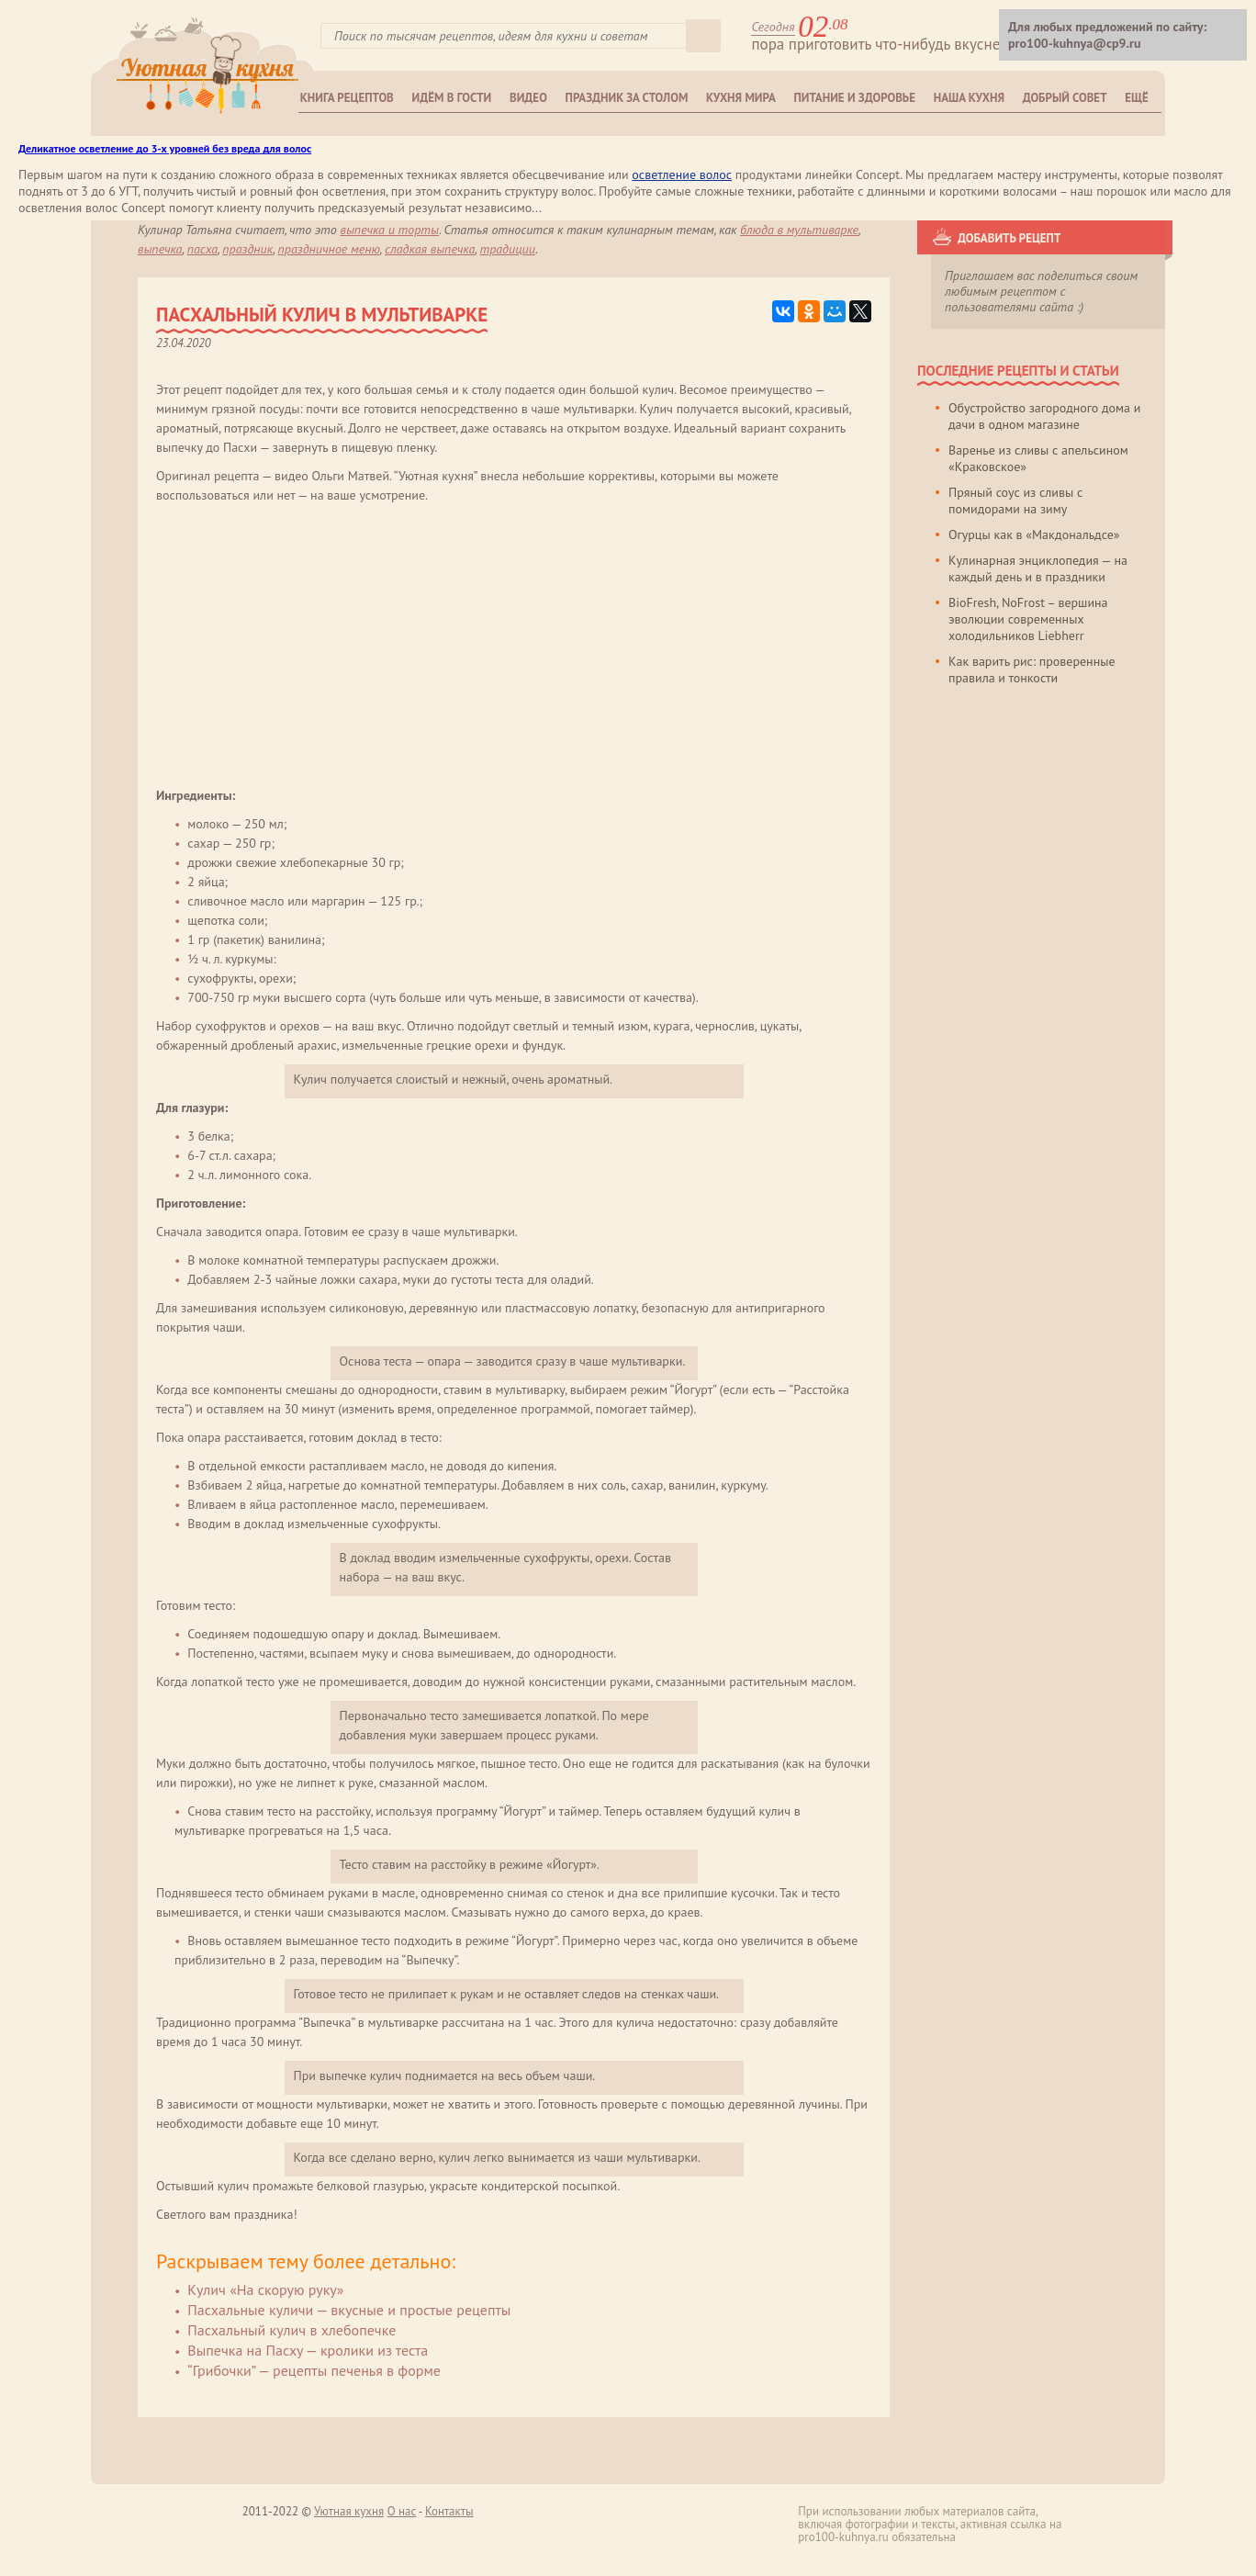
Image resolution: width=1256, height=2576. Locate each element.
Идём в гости (452, 98)
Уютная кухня (349, 2511)
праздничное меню (329, 249)
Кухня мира (741, 98)
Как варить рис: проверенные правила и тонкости (1032, 669)
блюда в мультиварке (799, 229)
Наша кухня (969, 98)
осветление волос (682, 174)
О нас (402, 2511)
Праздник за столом (627, 98)
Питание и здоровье (854, 98)
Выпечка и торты (390, 229)
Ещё (1136, 98)
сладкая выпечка (430, 249)
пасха (202, 249)
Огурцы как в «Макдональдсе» (1033, 534)
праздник (247, 249)
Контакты (449, 2511)
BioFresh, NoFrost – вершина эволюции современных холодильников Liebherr (1028, 619)
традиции (506, 249)
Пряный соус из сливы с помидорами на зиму (1015, 500)
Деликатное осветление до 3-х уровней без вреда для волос (164, 148)
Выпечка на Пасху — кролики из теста (307, 2350)
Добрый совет (1065, 98)
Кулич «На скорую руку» (265, 2289)
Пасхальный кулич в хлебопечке (291, 2330)
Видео (528, 98)
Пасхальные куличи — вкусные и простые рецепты (348, 2309)
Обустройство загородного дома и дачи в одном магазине (1044, 416)
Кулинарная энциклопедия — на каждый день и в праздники (1037, 568)
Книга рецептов (347, 98)
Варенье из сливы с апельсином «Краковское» (1038, 458)
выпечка (160, 249)
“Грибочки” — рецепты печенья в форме (314, 2370)
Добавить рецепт (1009, 238)
